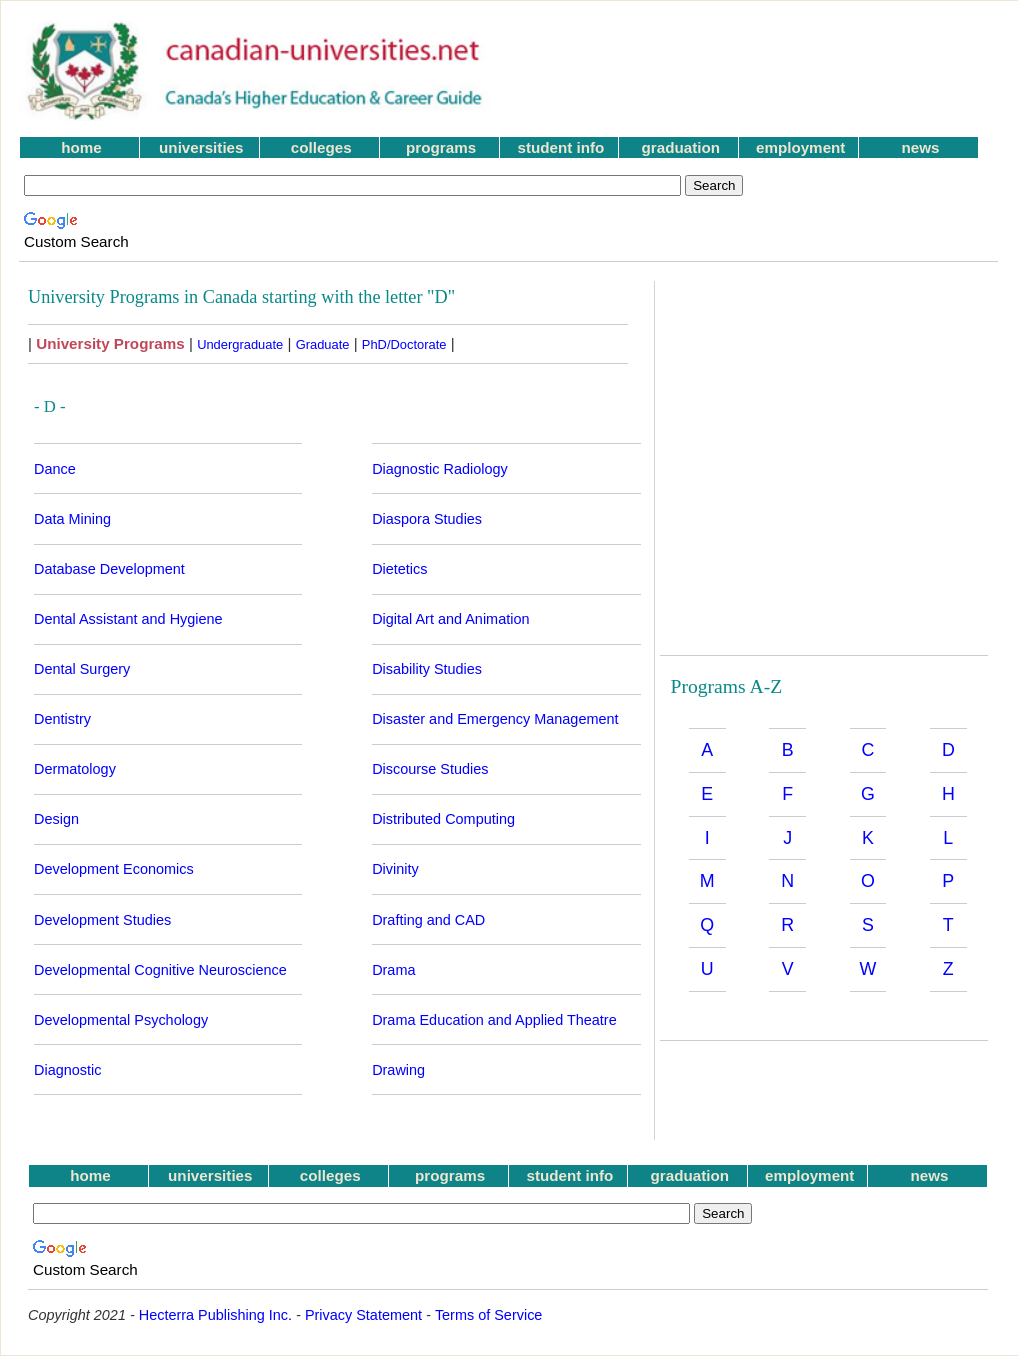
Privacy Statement (363, 1315)
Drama (393, 970)
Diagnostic (67, 1070)
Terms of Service (489, 1315)
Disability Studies (427, 669)
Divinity (395, 869)
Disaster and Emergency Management (495, 719)
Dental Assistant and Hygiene (128, 619)
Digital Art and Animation (450, 619)
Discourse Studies (430, 769)
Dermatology (75, 769)
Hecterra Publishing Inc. (215, 1315)
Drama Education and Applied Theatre (494, 1020)
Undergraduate (240, 344)
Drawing (398, 1070)
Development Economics (114, 869)
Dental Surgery (82, 669)
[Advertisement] (759, 71)
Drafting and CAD (428, 920)
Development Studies (102, 920)
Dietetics (399, 569)
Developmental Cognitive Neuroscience (160, 970)
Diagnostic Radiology (440, 469)
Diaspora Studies (427, 519)
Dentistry (62, 719)
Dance (55, 469)
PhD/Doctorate (404, 344)
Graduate (323, 344)
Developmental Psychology (121, 1020)
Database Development (109, 569)
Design (56, 819)
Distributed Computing (443, 819)
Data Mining (72, 519)
